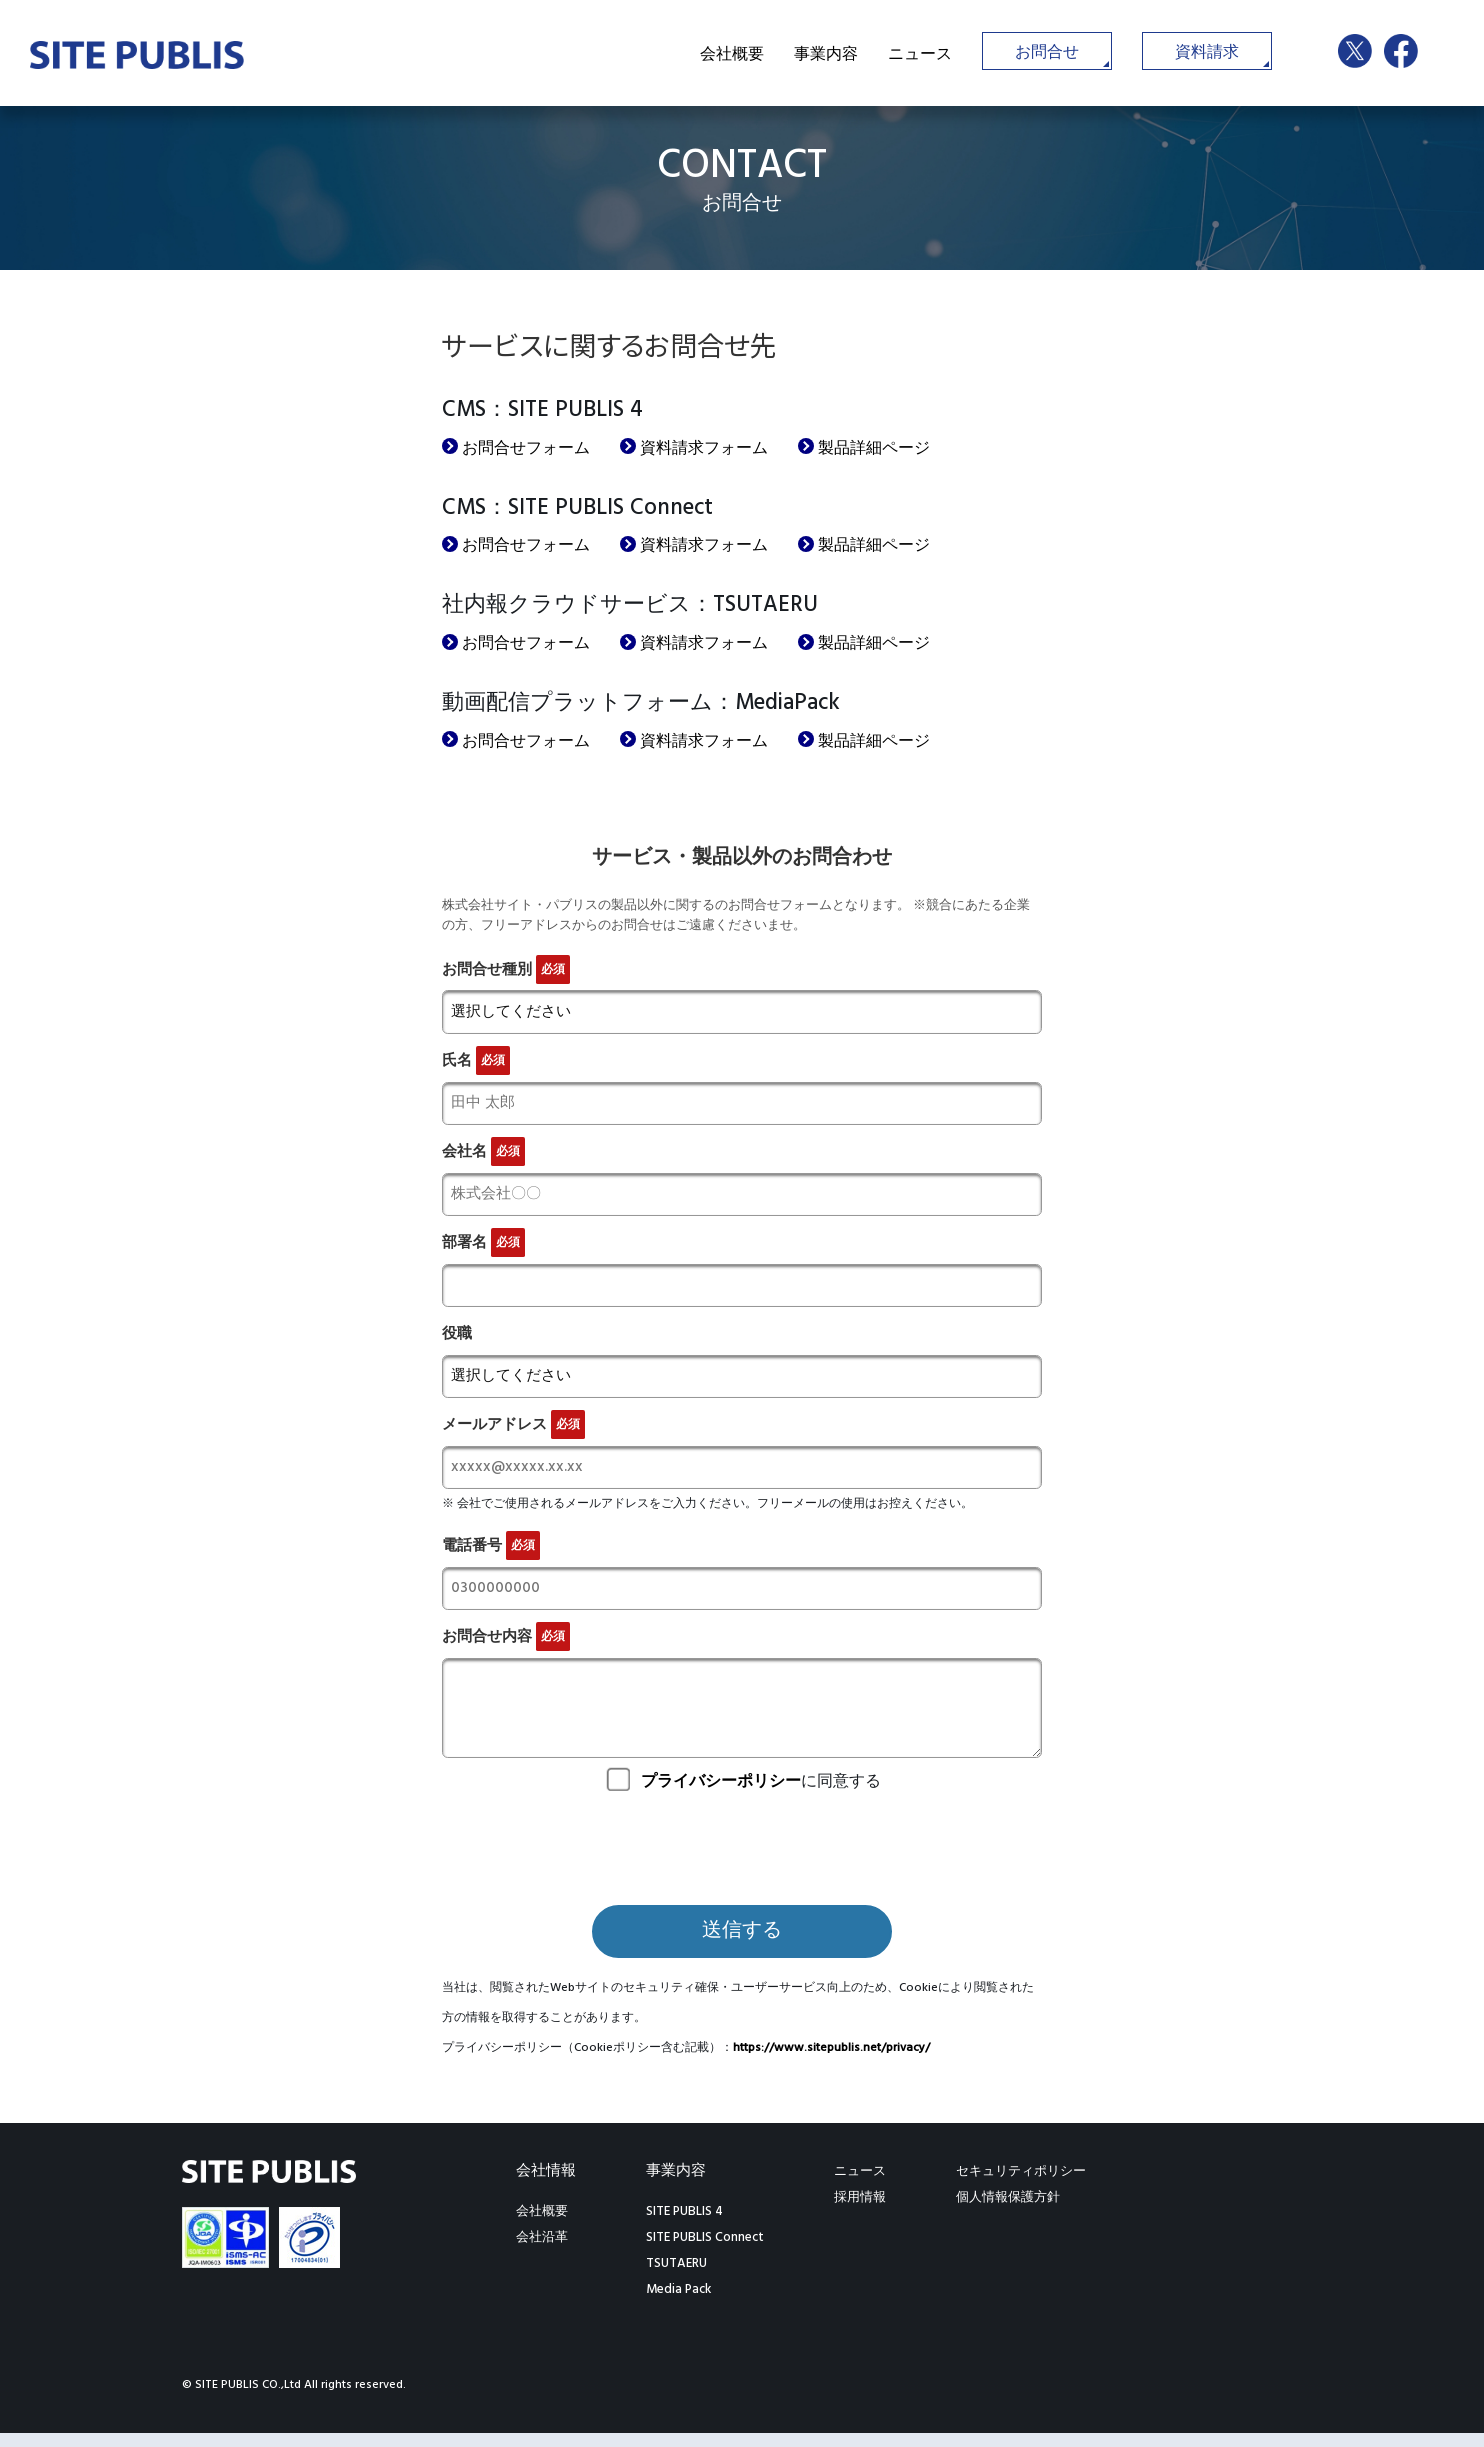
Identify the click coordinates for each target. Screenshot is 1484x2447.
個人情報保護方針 (1008, 2211)
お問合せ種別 (506, 969)
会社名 (483, 1155)
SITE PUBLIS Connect (705, 2251)
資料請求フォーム (704, 449)
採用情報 (860, 2211)
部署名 (483, 1248)
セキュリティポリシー (1021, 2185)
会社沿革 (542, 2251)
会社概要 (732, 55)
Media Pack (678, 2303)
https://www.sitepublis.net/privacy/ (831, 2062)
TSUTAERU (676, 2277)
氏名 (476, 1062)
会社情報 (546, 2185)
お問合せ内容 (506, 1651)
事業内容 (826, 55)
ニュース (920, 55)
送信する (742, 1946)
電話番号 (491, 1558)
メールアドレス (513, 1435)
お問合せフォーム (526, 449)
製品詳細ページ (874, 449)
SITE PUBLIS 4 (684, 2225)
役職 (457, 1341)
